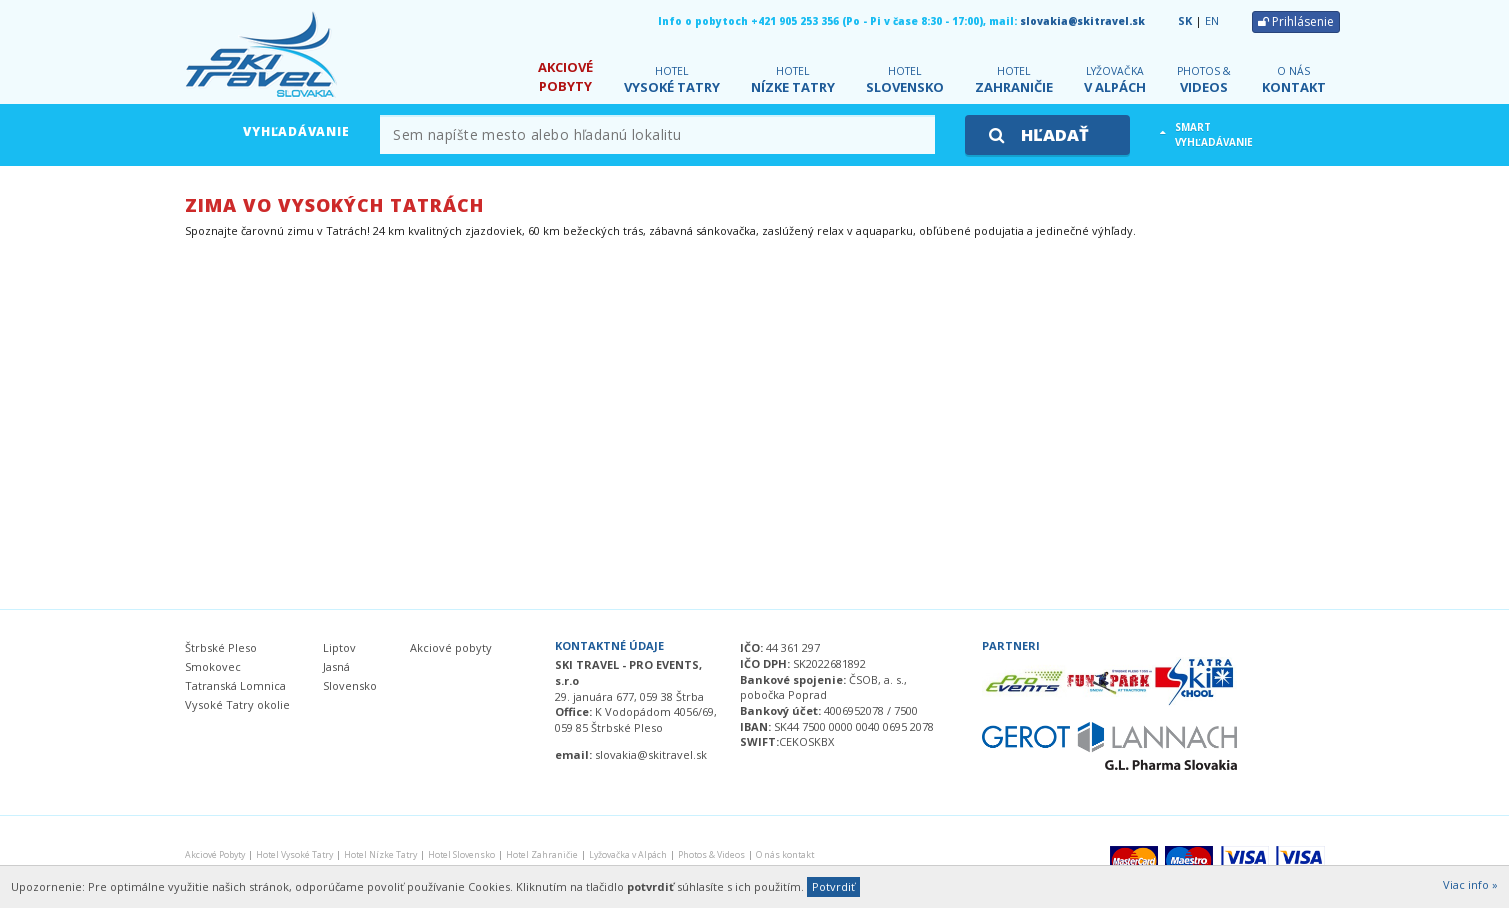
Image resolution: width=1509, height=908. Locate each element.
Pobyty (565, 76)
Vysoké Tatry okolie (237, 704)
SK (1185, 20)
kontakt (1294, 80)
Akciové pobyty (451, 647)
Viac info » (1470, 884)
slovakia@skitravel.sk (1082, 21)
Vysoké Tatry (672, 80)
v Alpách (1115, 80)
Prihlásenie (1296, 21)
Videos (1204, 80)
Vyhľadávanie (296, 131)
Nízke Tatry (793, 80)
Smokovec (213, 666)
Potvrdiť (833, 886)
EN (1212, 20)
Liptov (339, 647)
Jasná (336, 666)
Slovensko (905, 80)
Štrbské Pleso (221, 647)
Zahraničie (1014, 80)
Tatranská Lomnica (235, 685)
